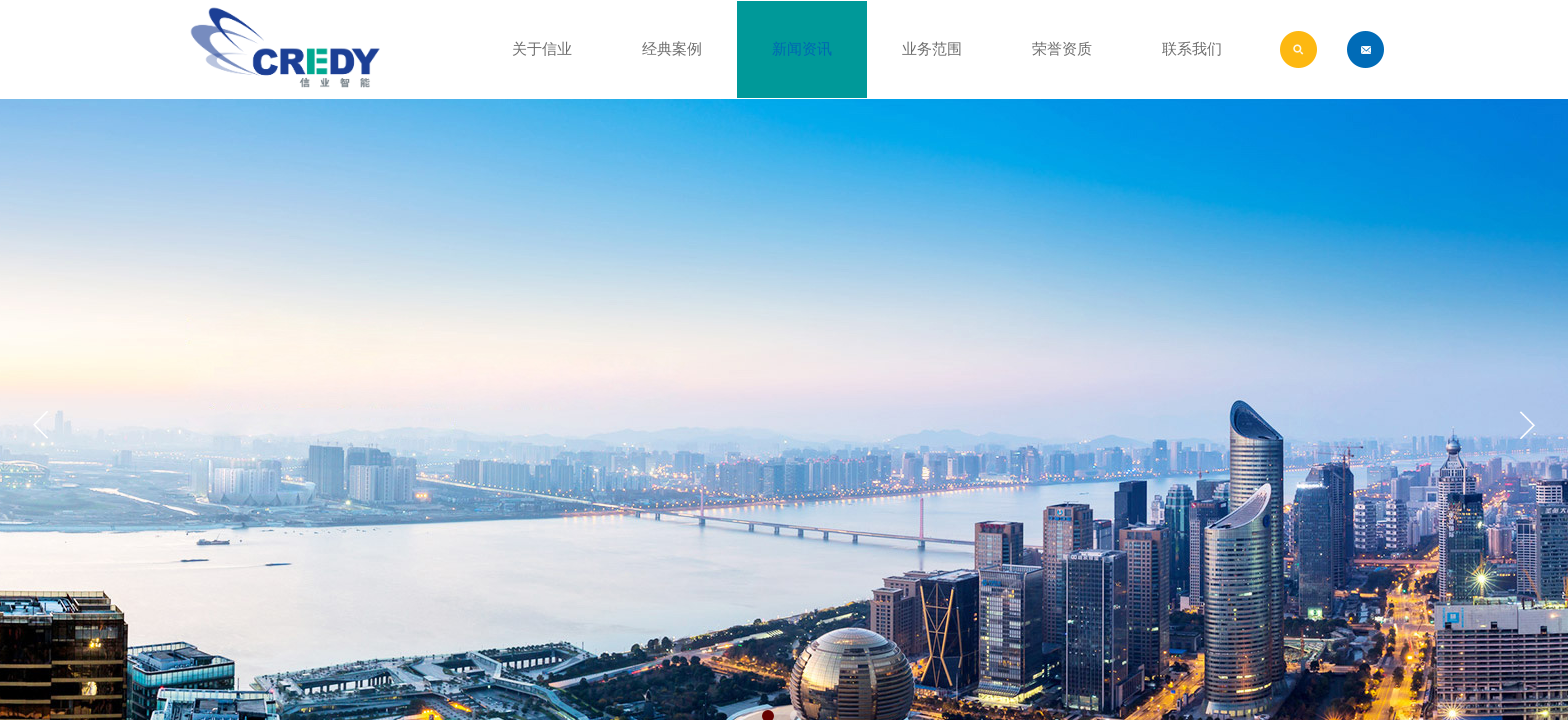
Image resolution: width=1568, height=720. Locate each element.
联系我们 (1192, 49)
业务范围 (932, 49)
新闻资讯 (802, 49)
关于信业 (542, 49)
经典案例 (672, 49)
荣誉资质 (1062, 49)
